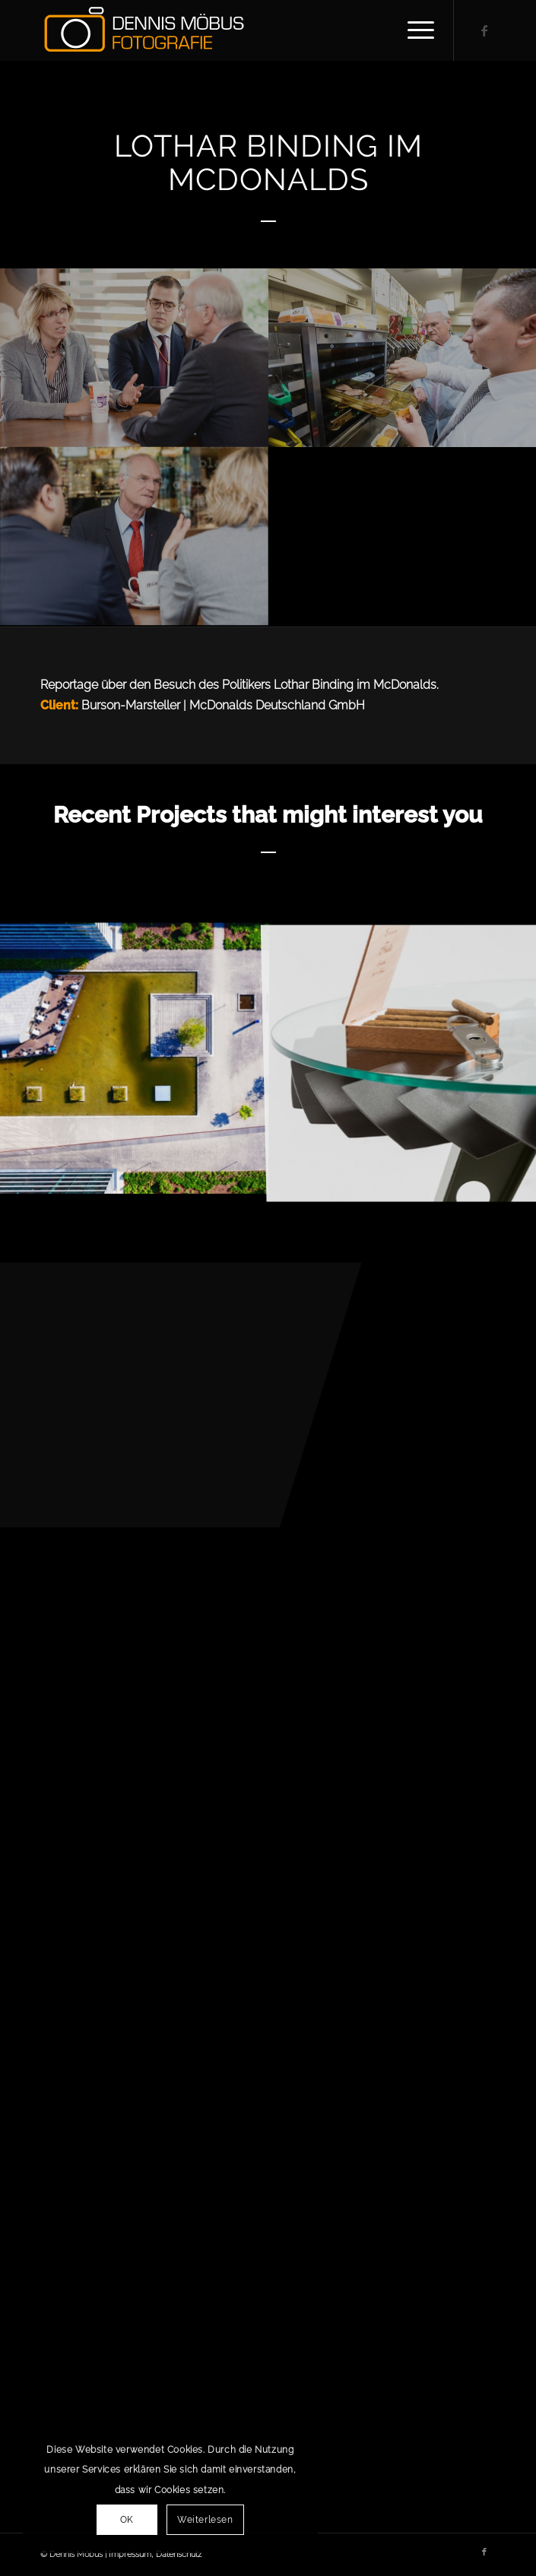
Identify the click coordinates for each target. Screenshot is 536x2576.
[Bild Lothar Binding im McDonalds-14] (134, 536)
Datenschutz (178, 2554)
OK (127, 2519)
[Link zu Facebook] (484, 31)
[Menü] (413, 30)
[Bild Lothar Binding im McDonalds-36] (134, 357)
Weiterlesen (205, 2519)
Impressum (130, 2554)
